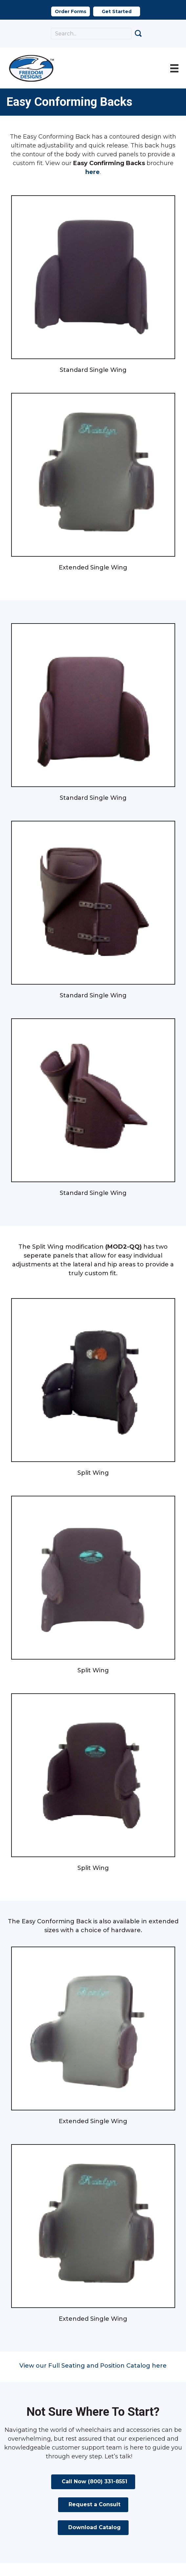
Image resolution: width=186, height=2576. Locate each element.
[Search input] (91, 33)
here (92, 172)
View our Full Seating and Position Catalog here (93, 2365)
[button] (70, 11)
